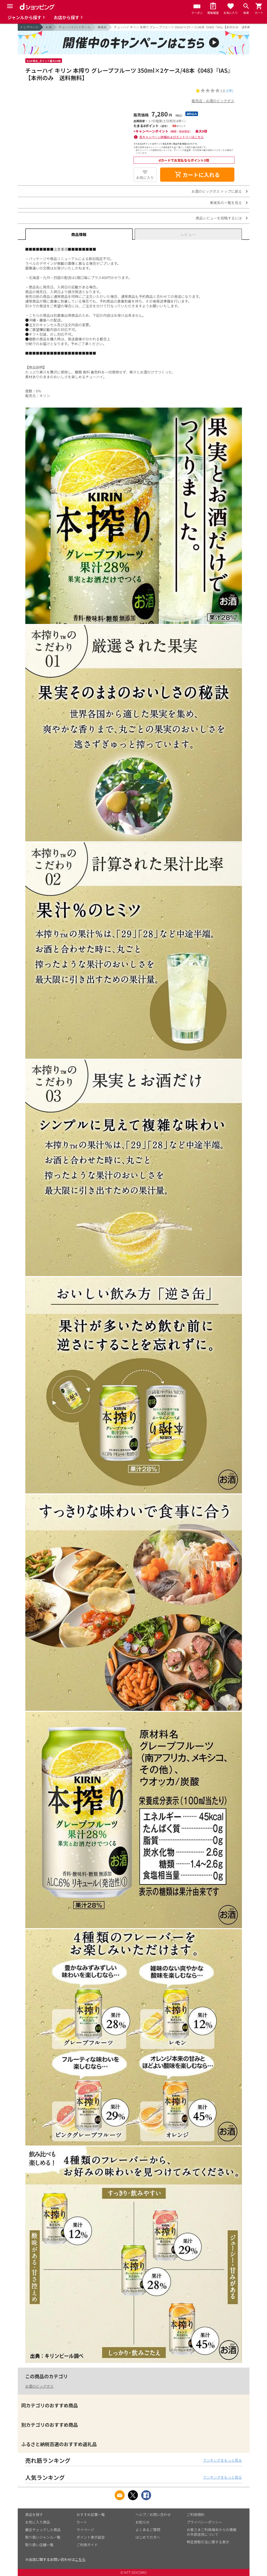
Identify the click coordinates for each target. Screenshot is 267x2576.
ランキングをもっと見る (222, 2460)
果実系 (102, 27)
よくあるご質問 (148, 2529)
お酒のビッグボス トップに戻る (216, 191)
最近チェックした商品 (43, 2529)
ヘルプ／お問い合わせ (153, 2514)
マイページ (85, 2529)
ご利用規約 (196, 2514)
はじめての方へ (148, 2537)
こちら (80, 2559)
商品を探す (34, 2514)
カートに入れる (197, 174)
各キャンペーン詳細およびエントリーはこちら (171, 137)
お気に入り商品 (37, 2522)
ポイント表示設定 (91, 2537)
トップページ (29, 27)
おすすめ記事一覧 (91, 2514)
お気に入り (145, 177)
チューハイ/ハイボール (74, 27)
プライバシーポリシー (204, 2522)
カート (82, 2522)
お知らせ (143, 2522)
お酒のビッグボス (39, 2386)
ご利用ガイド (87, 2544)
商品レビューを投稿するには (219, 218)
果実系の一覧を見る (226, 202)
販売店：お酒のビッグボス (213, 100)
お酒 (48, 27)
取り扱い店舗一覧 (39, 2544)
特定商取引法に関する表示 (208, 2541)
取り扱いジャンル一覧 (43, 2537)
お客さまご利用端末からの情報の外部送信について (211, 2532)
